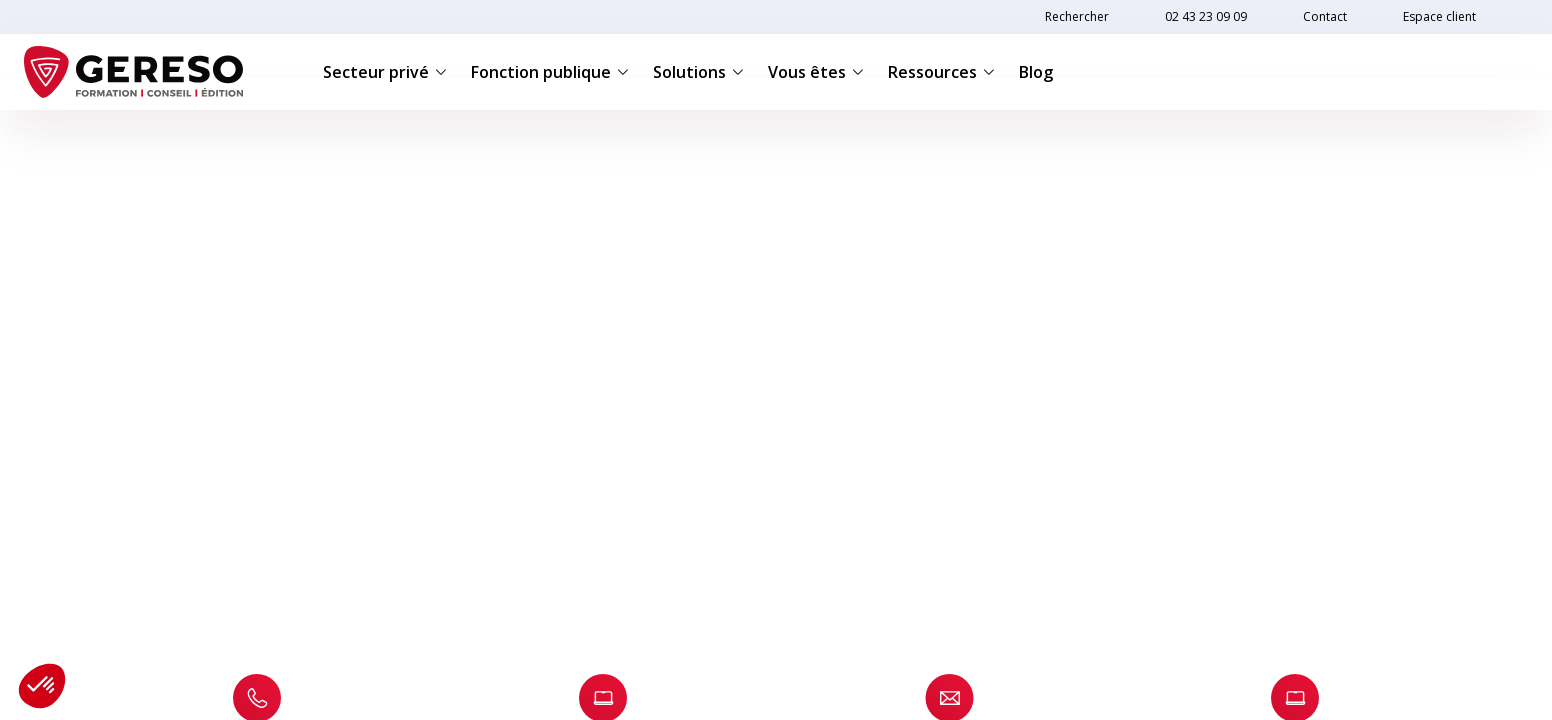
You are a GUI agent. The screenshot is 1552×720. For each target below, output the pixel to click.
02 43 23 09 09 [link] (1206, 16)
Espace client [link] (1439, 16)
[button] (42, 686)
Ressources (941, 72)
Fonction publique (550, 72)
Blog (1036, 72)
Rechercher (1077, 16)
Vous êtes (816, 72)
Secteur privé (385, 72)
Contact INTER (174, 141)
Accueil (88, 141)
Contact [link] (1325, 16)
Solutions (698, 72)
